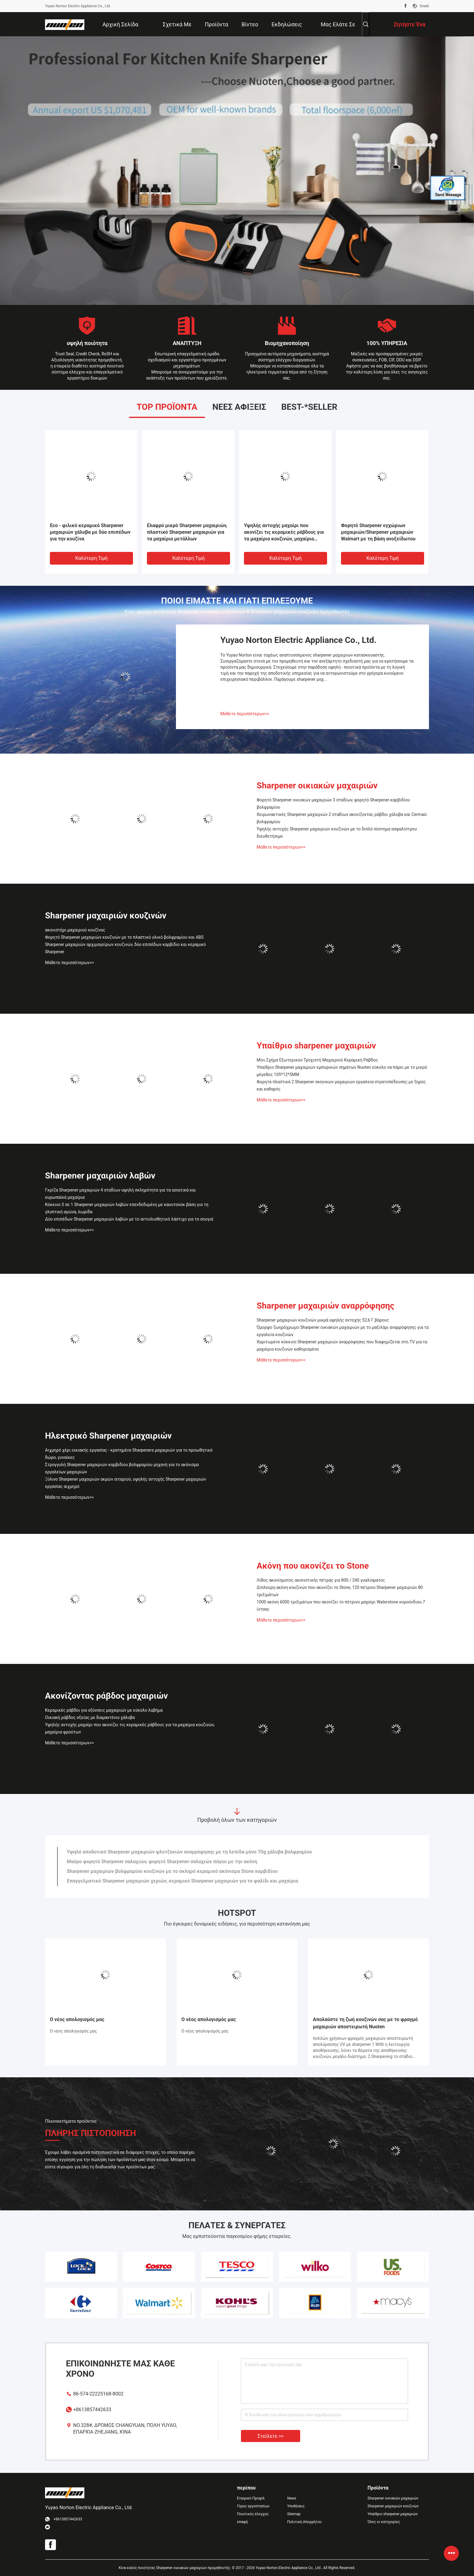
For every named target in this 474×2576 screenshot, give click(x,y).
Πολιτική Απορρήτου (304, 2522)
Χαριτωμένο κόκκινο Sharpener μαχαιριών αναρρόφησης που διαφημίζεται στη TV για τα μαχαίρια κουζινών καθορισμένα (342, 1345)
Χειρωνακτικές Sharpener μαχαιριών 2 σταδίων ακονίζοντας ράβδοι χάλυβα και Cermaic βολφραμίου (342, 818)
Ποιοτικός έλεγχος (253, 2514)
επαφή (242, 2522)
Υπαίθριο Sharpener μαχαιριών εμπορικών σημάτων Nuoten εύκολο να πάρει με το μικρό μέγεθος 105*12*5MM (342, 1071)
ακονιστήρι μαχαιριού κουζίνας (75, 930)
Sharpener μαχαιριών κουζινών (105, 916)
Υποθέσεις (296, 2506)
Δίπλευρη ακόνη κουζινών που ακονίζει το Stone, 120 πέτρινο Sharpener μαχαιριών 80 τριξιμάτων (340, 1591)
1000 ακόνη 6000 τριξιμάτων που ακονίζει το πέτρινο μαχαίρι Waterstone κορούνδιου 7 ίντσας (341, 1605)
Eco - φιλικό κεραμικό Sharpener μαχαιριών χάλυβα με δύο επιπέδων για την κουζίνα (90, 532)
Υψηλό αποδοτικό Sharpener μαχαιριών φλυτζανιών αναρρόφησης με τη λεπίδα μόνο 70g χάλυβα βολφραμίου (189, 1852)
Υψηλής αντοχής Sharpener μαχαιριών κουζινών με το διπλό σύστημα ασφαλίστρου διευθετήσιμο (337, 833)
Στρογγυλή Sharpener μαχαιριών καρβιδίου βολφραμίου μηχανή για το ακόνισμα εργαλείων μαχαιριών (122, 1468)
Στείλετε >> (271, 2436)
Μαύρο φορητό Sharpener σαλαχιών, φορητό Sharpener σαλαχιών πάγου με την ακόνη (162, 1861)
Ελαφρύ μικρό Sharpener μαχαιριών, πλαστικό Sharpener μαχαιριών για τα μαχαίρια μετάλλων (187, 532)
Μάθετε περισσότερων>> (244, 713)
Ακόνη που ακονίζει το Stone (313, 1566)
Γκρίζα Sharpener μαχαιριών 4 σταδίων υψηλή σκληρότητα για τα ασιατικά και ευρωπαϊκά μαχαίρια (120, 1194)
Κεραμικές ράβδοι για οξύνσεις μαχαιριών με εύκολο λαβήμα (104, 1710)
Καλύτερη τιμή (91, 558)
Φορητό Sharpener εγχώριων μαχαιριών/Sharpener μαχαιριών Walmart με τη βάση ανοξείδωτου (378, 532)
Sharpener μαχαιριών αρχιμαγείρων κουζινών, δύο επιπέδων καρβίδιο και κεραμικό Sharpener (125, 948)
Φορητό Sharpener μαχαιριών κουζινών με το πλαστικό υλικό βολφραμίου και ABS (124, 937)
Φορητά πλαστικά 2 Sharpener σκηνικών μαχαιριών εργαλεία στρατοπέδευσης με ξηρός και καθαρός (341, 1085)
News (291, 2498)
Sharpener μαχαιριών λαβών (100, 1176)
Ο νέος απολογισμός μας (77, 2019)
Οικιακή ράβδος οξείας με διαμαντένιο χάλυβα (90, 1717)
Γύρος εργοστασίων (253, 2506)
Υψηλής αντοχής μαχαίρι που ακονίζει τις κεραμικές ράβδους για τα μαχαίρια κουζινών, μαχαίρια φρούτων (284, 532)
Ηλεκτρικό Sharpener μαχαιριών (108, 1436)
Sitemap (293, 2514)
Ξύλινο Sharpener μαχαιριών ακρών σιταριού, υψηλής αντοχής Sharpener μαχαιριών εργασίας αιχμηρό (125, 1483)
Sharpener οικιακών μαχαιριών (317, 786)
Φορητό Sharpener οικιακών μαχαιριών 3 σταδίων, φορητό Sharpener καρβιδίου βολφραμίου (333, 803)
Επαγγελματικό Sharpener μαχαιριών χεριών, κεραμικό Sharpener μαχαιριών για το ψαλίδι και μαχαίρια (182, 1881)
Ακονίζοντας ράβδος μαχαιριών (106, 1696)
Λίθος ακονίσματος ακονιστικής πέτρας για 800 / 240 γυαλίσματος (321, 1580)
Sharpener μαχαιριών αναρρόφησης (325, 1306)
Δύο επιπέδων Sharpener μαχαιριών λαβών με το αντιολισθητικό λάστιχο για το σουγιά (129, 1219)
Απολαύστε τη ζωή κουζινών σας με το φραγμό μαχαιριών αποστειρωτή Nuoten (365, 2023)
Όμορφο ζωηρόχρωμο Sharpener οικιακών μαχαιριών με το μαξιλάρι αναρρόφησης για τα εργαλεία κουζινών (343, 1331)
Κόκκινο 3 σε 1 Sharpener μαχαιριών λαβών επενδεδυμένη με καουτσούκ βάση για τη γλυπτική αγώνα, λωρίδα (126, 1208)
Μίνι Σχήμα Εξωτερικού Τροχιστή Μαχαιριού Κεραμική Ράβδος (317, 1060)
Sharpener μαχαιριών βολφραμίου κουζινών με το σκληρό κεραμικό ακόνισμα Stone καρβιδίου (172, 1871)
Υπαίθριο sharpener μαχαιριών (316, 1046)
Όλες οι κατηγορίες (384, 2522)
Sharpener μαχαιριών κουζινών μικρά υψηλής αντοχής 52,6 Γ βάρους (323, 1320)
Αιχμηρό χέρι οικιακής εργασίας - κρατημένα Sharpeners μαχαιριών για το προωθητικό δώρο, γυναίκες (129, 1454)
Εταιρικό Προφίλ (251, 2498)
